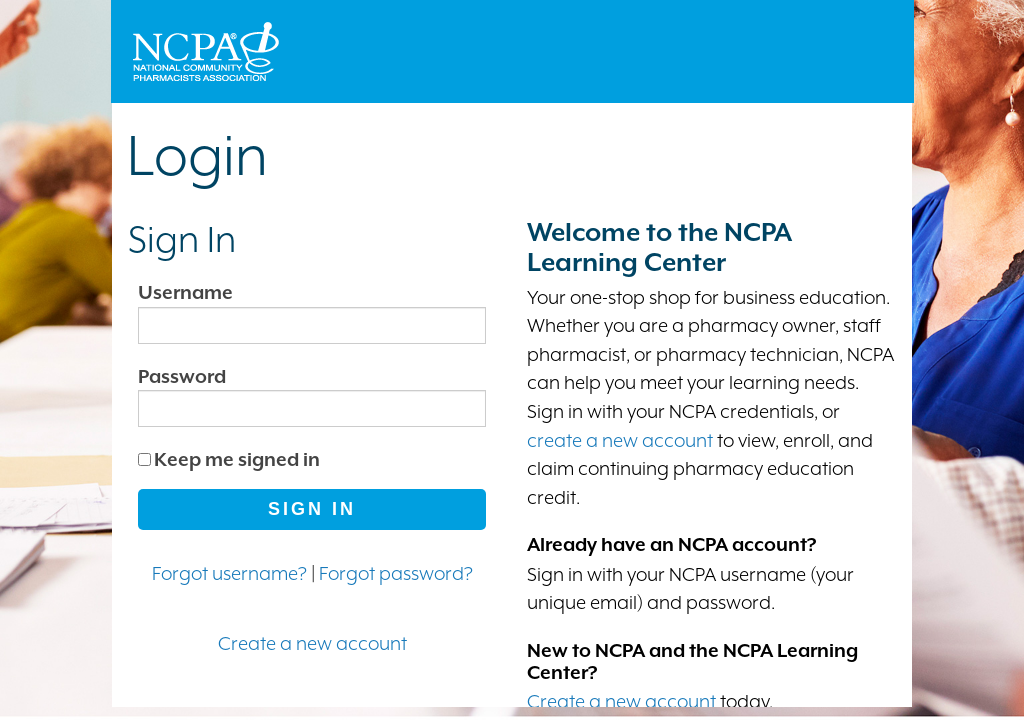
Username (185, 292)
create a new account (620, 440)
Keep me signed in (237, 459)
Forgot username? (229, 573)
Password (182, 376)
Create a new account (312, 643)
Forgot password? (396, 573)
